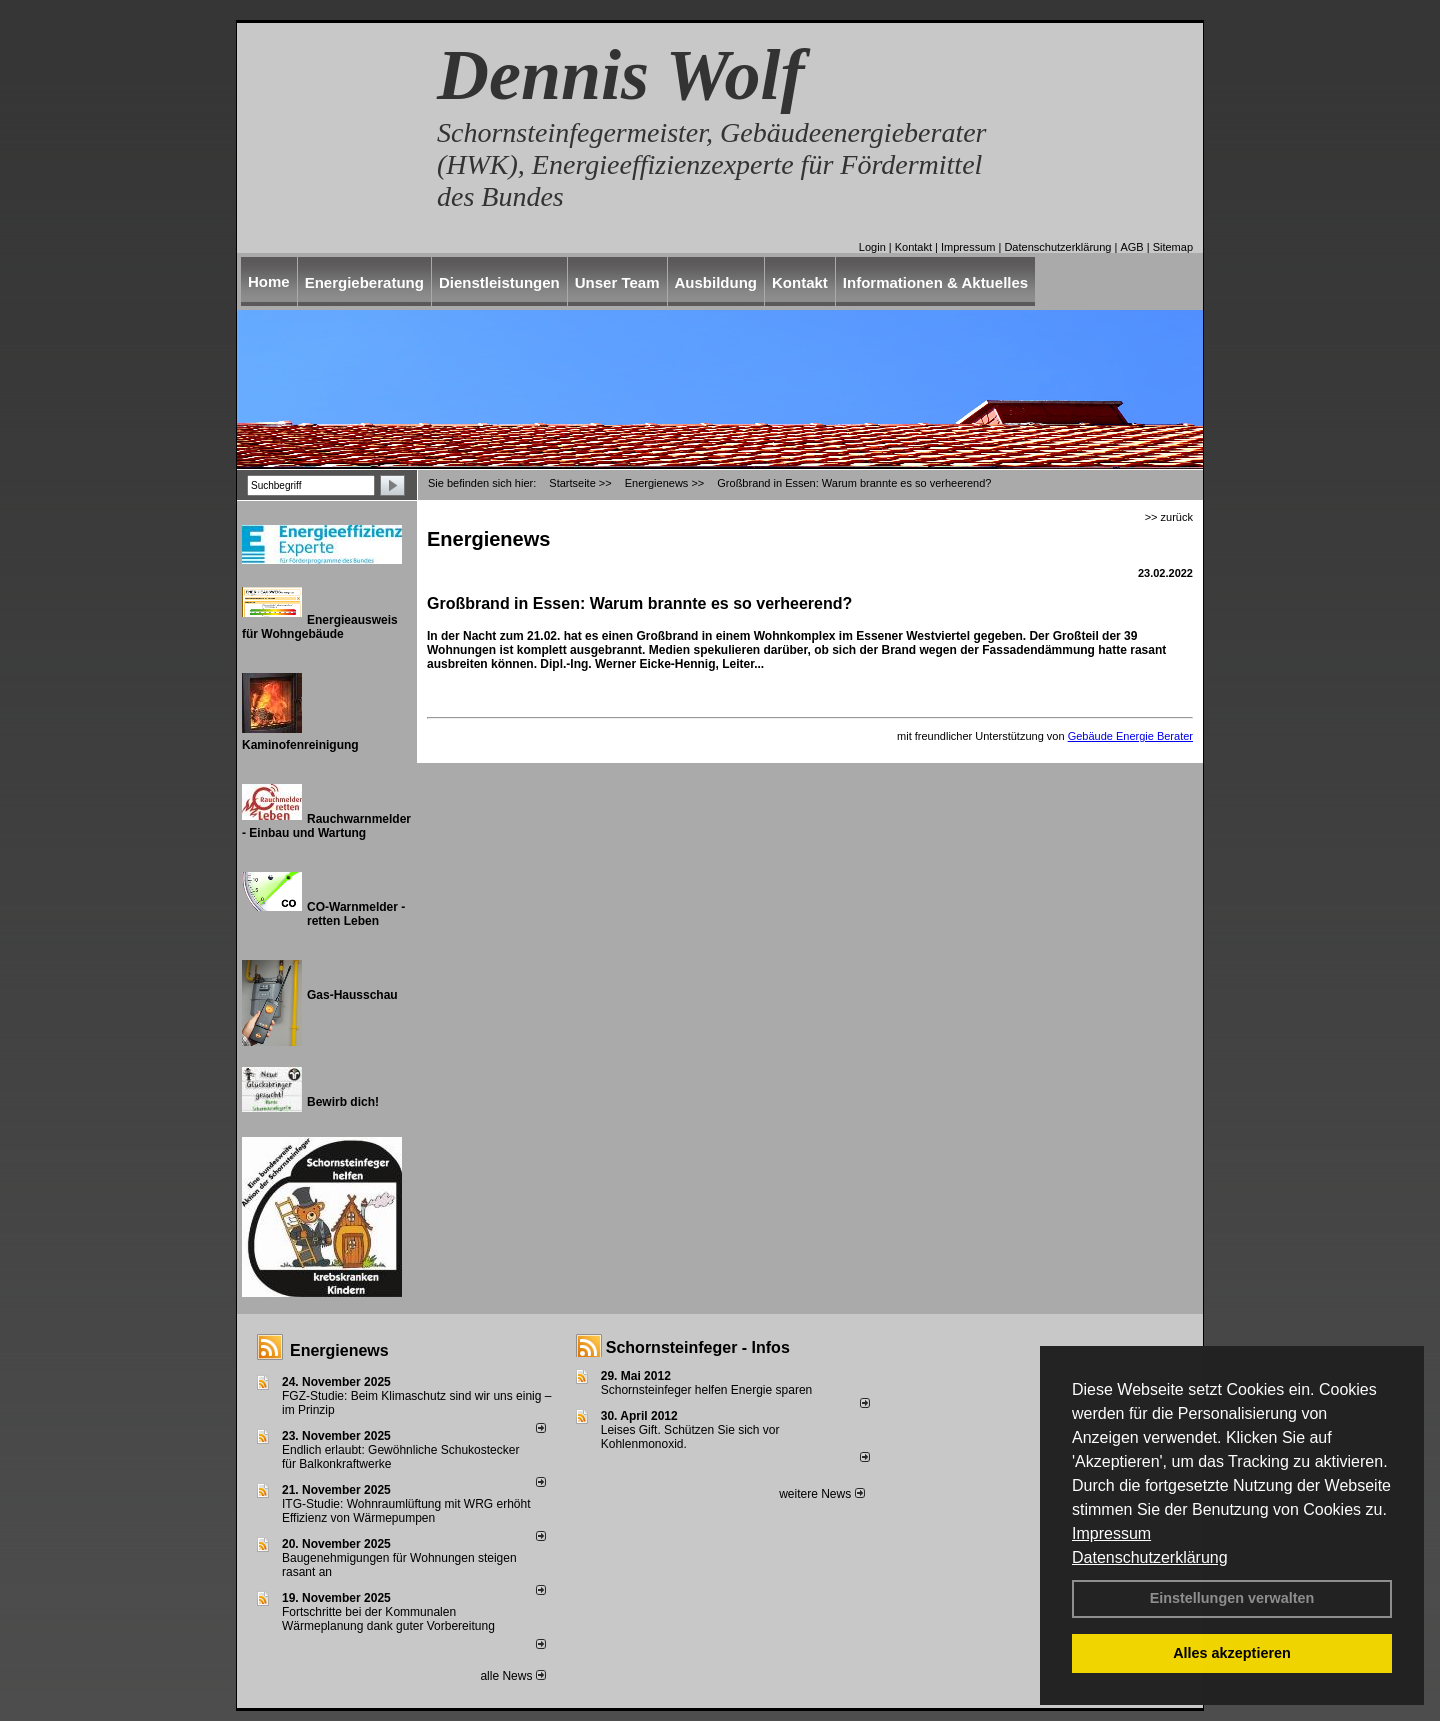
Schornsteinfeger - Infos (698, 1347)
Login (872, 247)
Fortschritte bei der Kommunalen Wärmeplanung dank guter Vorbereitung (388, 1619)
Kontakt (913, 247)
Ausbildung (716, 282)
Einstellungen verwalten (1232, 1598)
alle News (512, 1676)
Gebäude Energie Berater (1130, 736)
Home (269, 281)
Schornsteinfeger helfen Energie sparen (706, 1390)
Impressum (1111, 1533)
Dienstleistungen (499, 282)
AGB (1131, 247)
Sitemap (1173, 247)
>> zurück (1169, 517)
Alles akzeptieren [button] (1232, 1653)
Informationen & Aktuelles (935, 282)
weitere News (821, 1494)
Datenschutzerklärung (1150, 1557)
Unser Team (617, 282)
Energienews (339, 1350)
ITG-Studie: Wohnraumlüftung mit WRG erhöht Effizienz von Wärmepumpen (406, 1511)
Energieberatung (364, 282)
